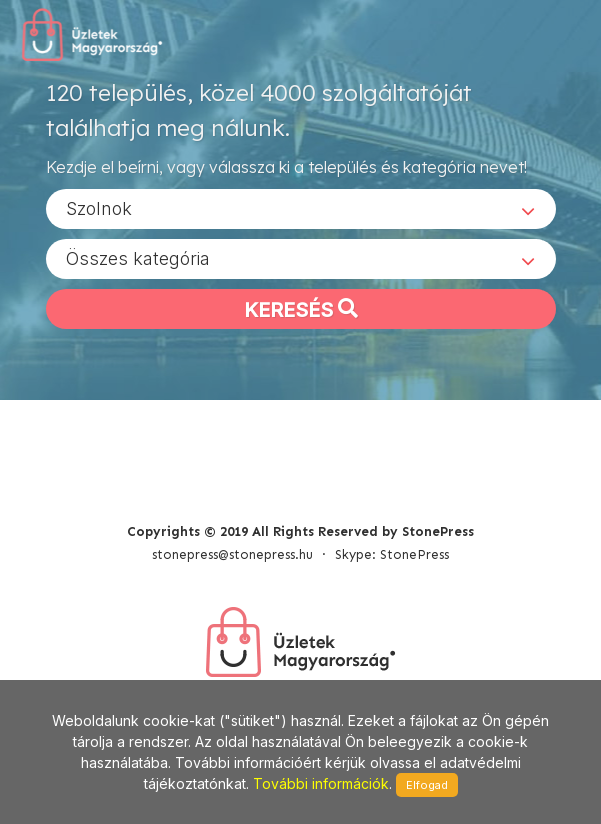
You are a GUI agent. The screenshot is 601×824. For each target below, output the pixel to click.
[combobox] (301, 209)
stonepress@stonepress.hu (232, 554)
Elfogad (427, 785)
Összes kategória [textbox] (138, 258)
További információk (321, 783)
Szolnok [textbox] (99, 208)
